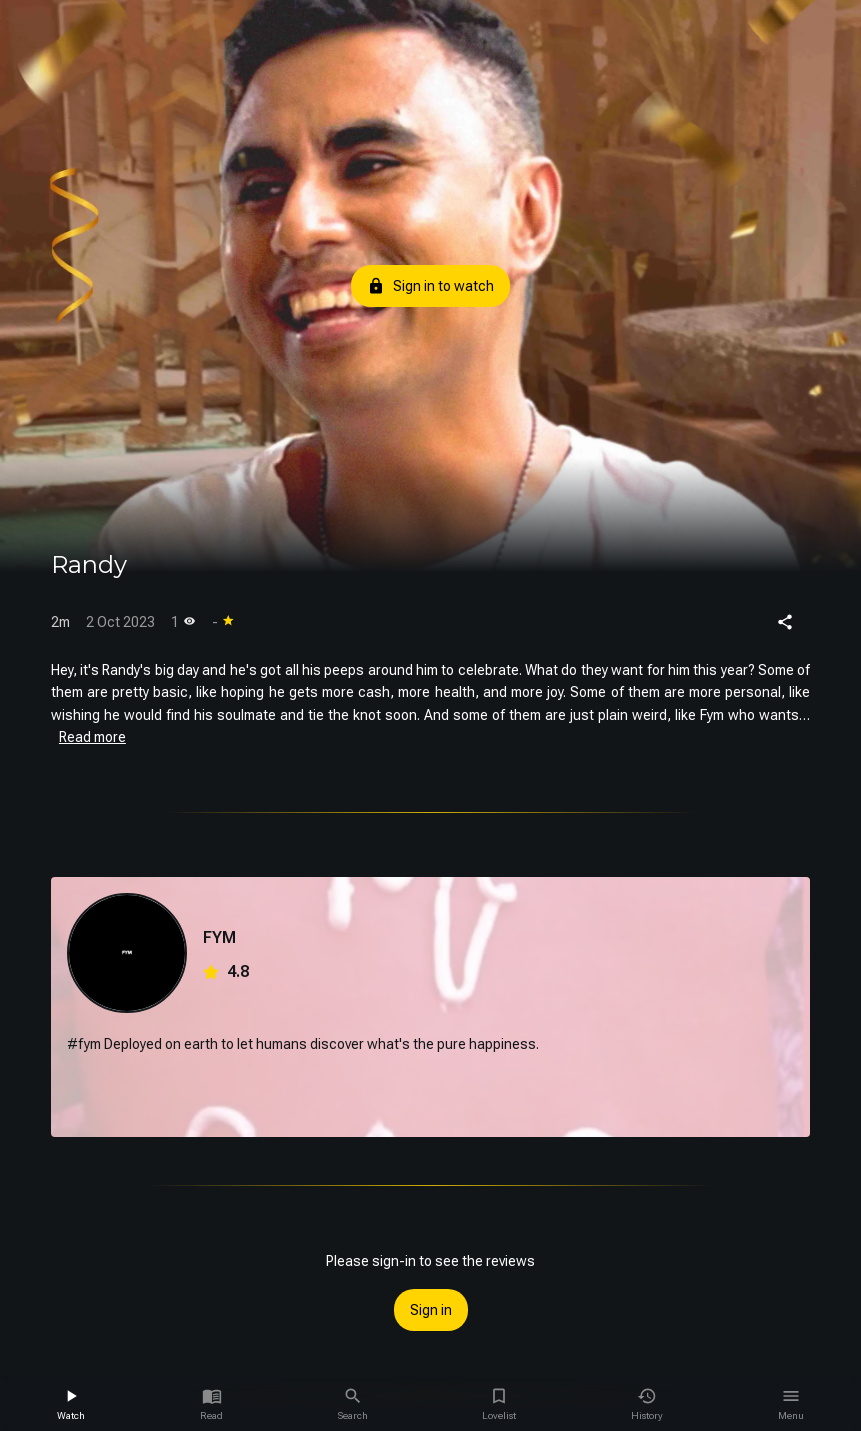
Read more (92, 737)
